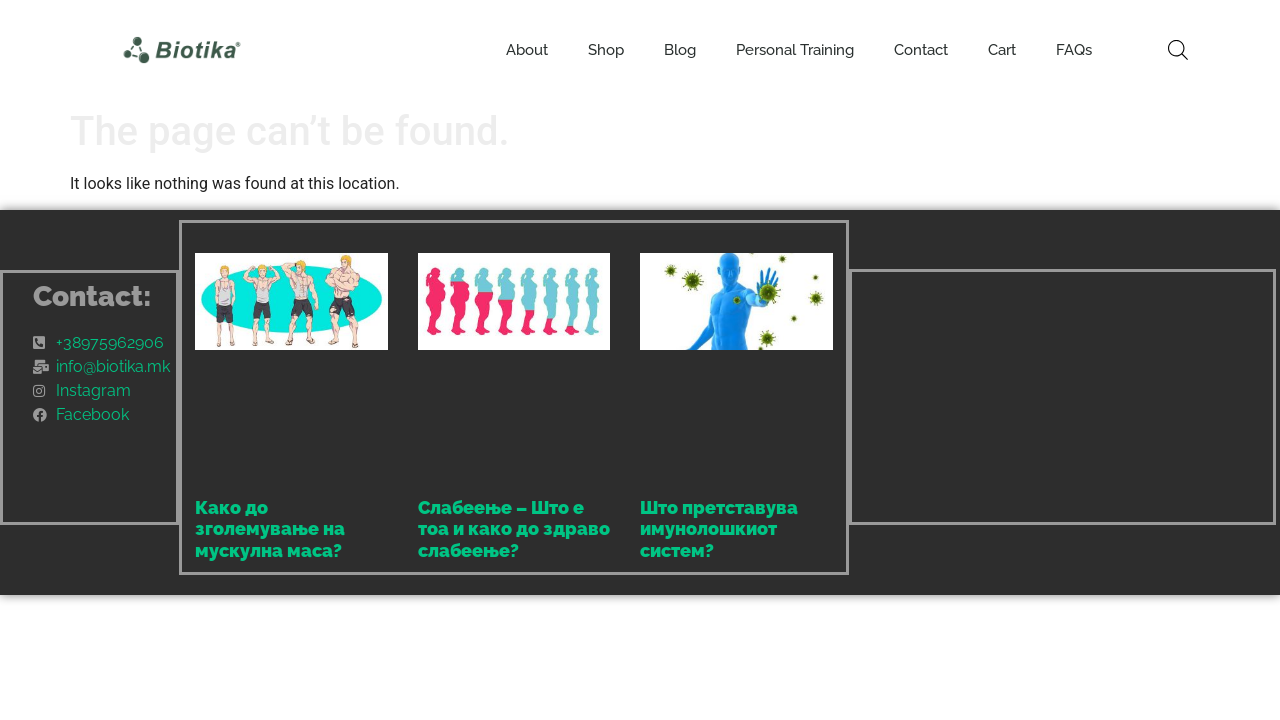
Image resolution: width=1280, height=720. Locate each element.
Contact (921, 50)
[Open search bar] (1178, 50)
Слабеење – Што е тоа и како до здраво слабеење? (514, 529)
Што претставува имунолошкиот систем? (719, 529)
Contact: (92, 296)
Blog (680, 50)
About (527, 50)
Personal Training (795, 50)
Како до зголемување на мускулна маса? (270, 529)
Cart (1002, 50)
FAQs (1074, 50)
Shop (606, 50)
